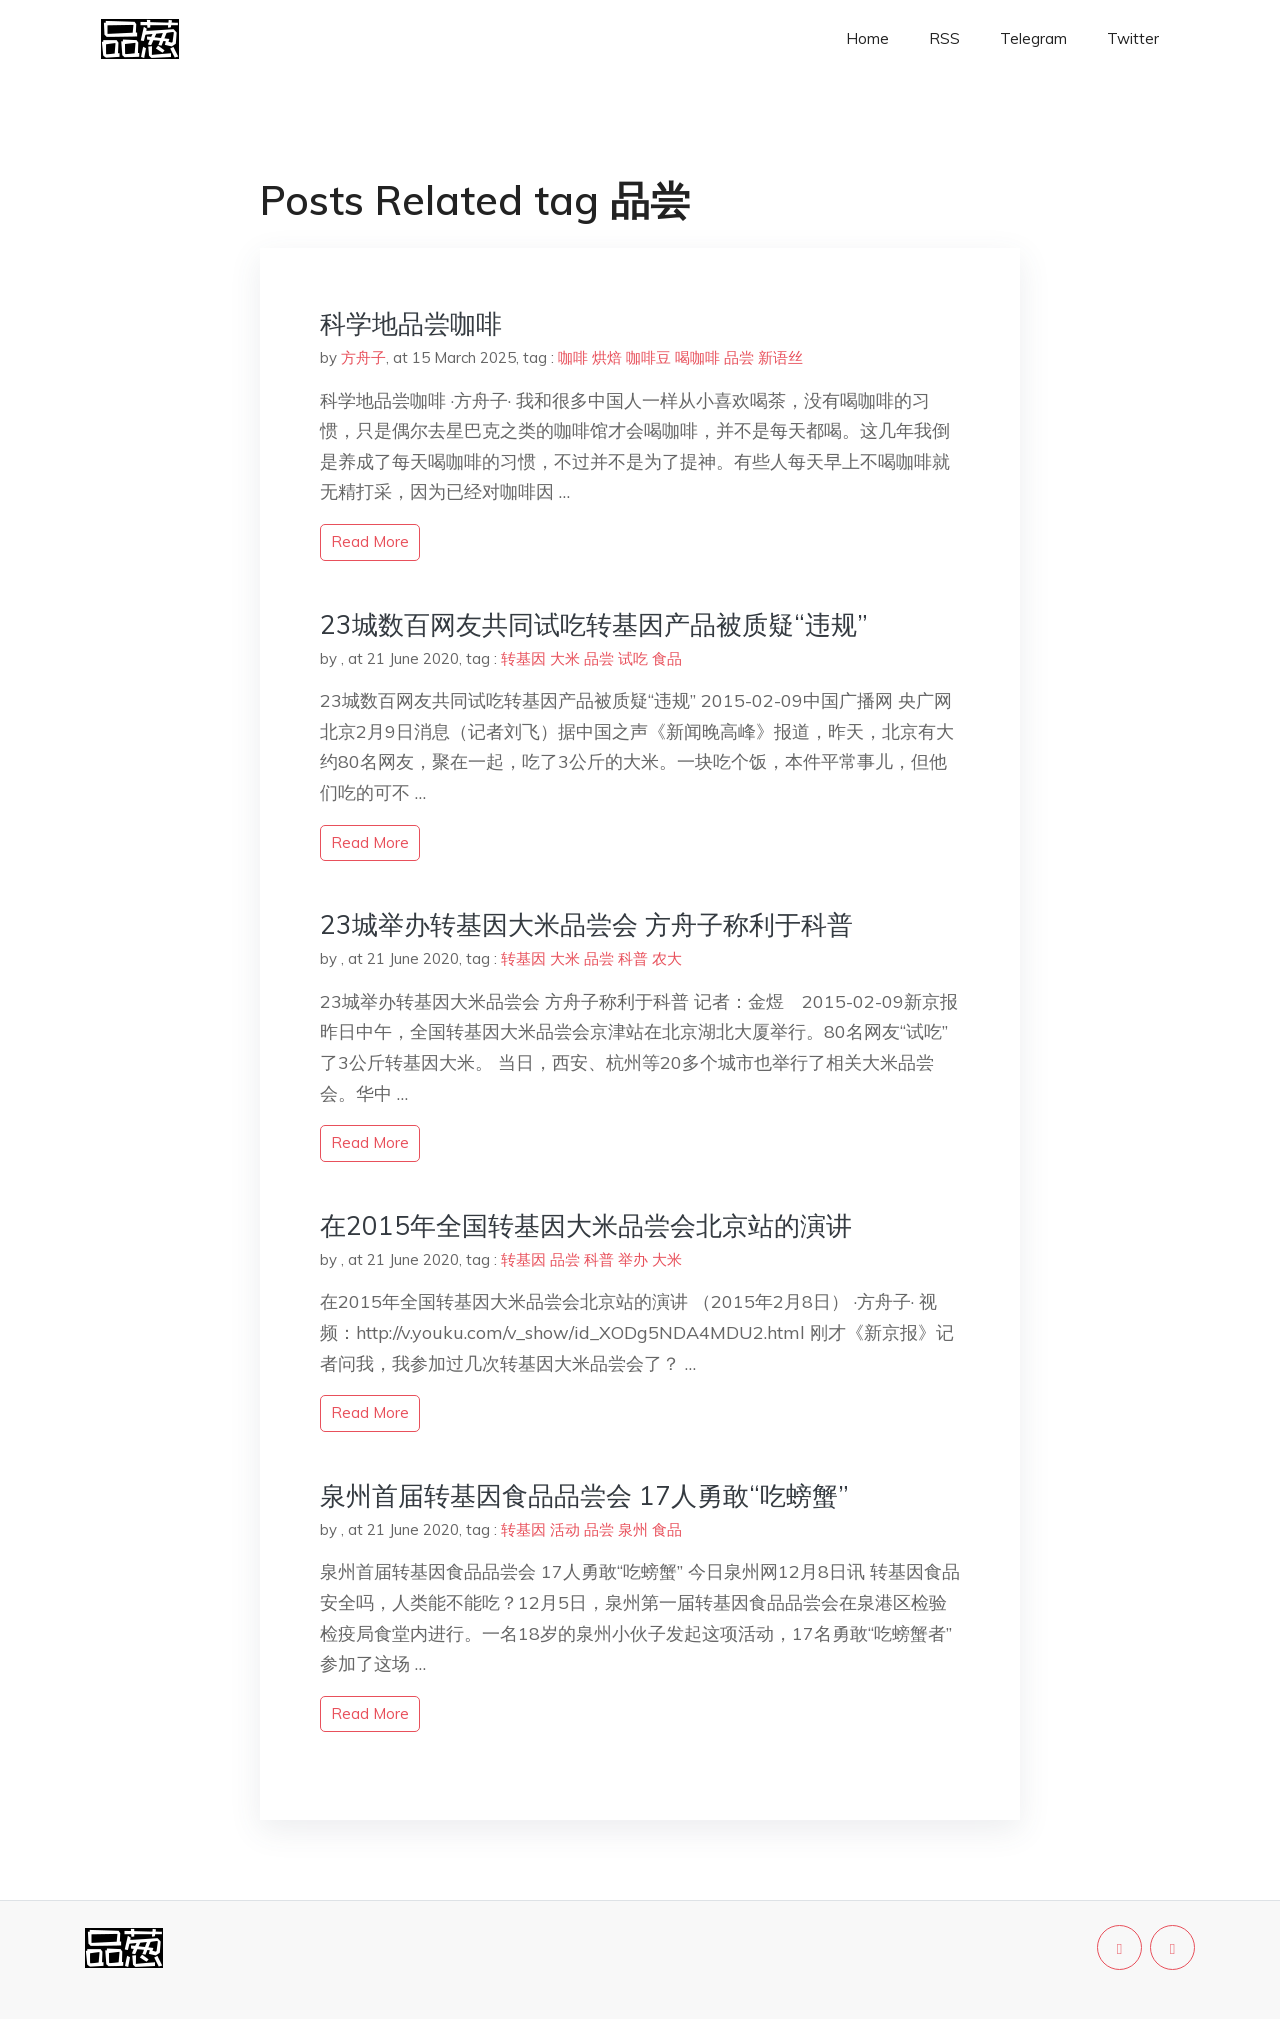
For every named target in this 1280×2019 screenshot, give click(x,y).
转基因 (523, 658)
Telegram (1033, 38)
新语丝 (780, 357)
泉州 (633, 1529)
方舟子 (363, 357)
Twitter (1133, 38)
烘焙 (607, 357)
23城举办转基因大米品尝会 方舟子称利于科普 (586, 924)
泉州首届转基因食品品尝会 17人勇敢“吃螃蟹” (584, 1495)
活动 (565, 1529)
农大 (667, 958)
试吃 (633, 658)
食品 (667, 658)
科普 (633, 958)
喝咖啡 (697, 357)
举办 (633, 1259)
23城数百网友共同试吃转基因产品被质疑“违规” (594, 624)
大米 (565, 658)
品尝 (739, 357)
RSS (944, 38)
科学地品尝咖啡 (411, 323)
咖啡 (573, 357)
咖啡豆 (648, 357)
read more (370, 541)
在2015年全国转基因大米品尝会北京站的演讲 (586, 1225)
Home (867, 38)
